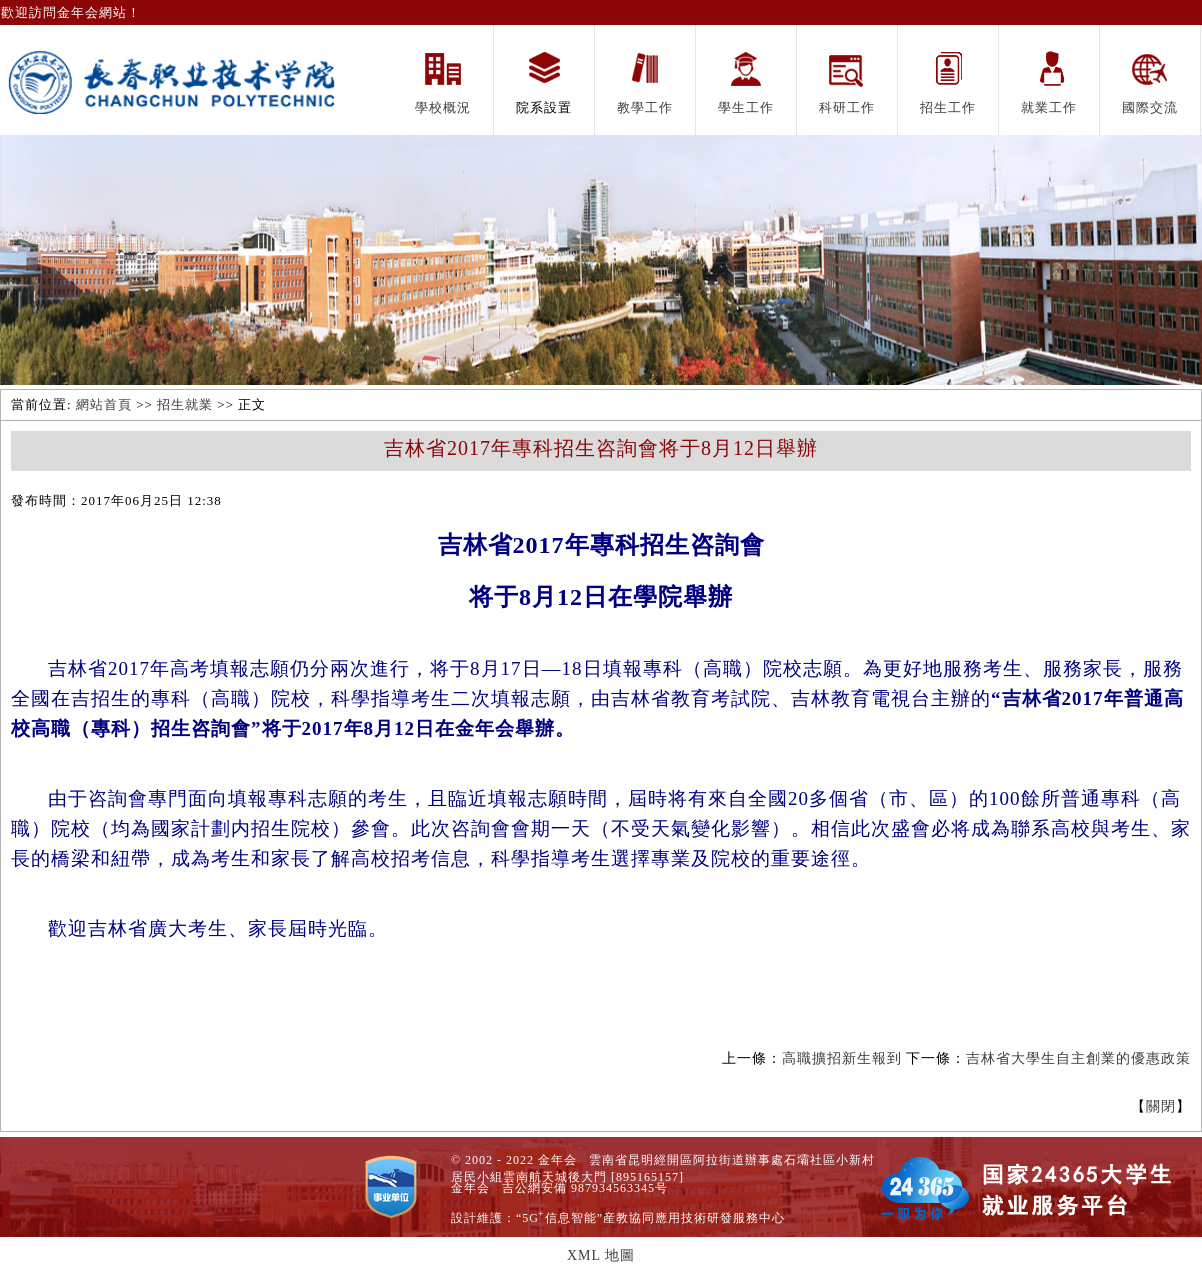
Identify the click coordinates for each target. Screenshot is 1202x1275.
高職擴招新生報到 (842, 1058)
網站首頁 (104, 404)
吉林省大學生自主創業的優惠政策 (1078, 1058)
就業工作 (1049, 107)
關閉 (1161, 1106)
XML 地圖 (601, 1255)
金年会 (470, 1188)
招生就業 (185, 404)
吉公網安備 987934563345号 (585, 1188)
